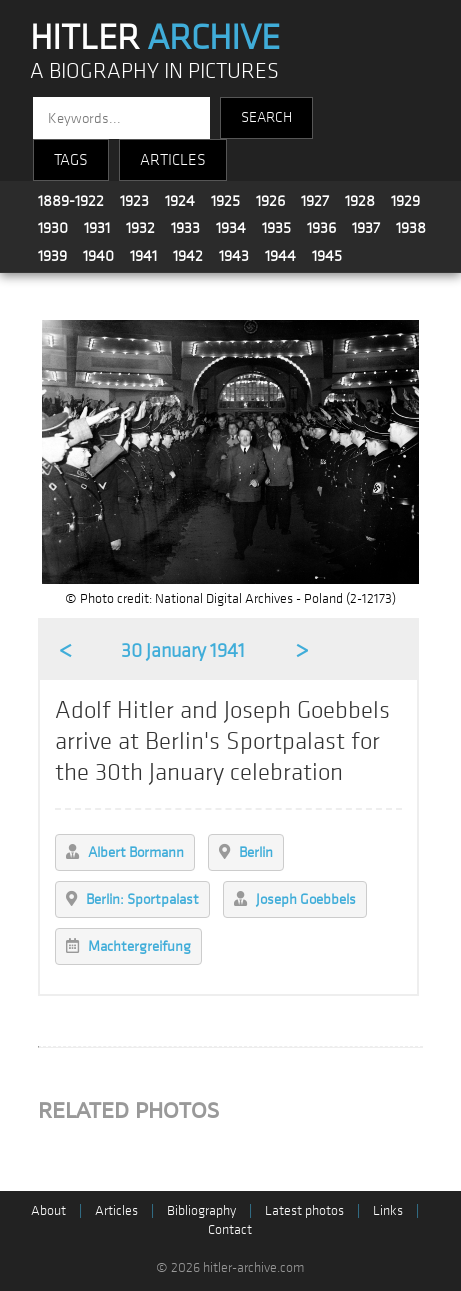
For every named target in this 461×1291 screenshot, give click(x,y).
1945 (327, 256)
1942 (188, 256)
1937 (366, 228)
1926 (270, 201)
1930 (53, 228)
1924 (180, 201)
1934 (231, 228)
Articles (116, 1210)
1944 (280, 256)
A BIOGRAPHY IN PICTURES (154, 71)
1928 (360, 201)
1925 (225, 201)
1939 (52, 256)
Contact (230, 1229)
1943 (234, 256)
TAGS (71, 160)
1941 (143, 256)
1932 (140, 228)
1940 (98, 256)
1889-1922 (71, 201)
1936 (321, 228)
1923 (134, 201)
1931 (97, 228)
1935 (276, 228)
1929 (405, 201)
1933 (185, 228)
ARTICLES (173, 160)
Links (388, 1210)
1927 (315, 201)
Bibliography (201, 1210)
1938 (411, 228)
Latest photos (304, 1210)
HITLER (155, 38)
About (48, 1210)
